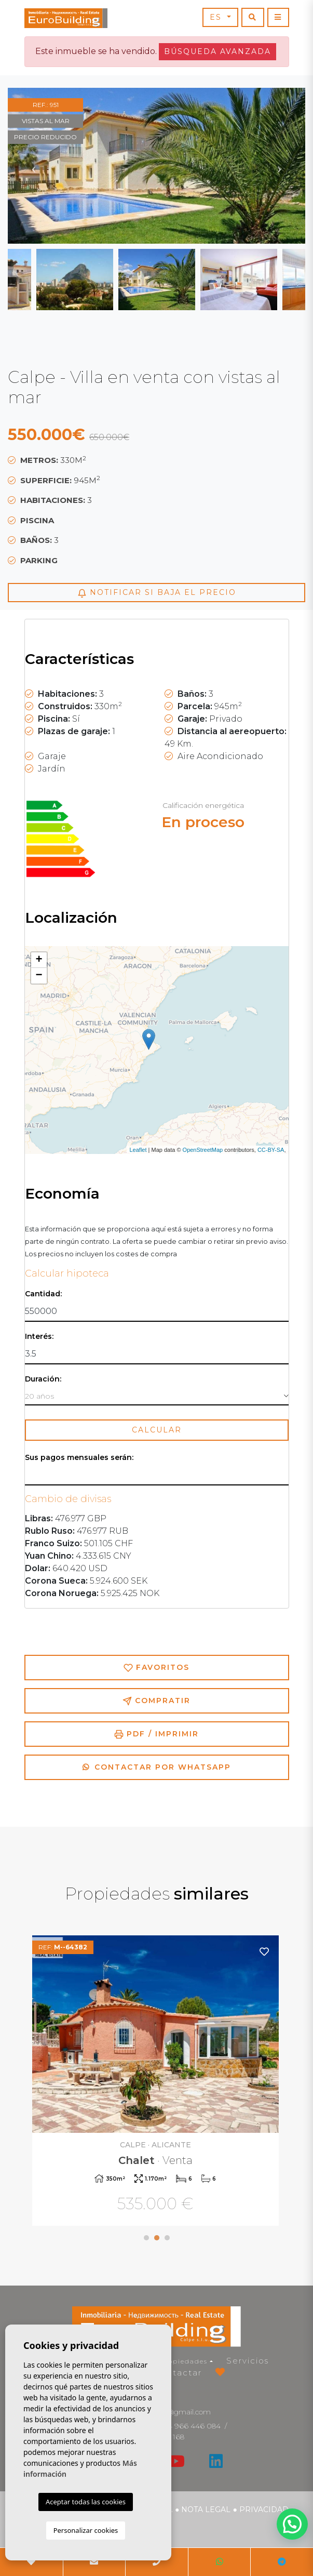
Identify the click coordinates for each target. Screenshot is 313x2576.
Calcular (157, 1430)
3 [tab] (167, 2237)
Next (279, 166)
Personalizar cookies (85, 2530)
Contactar (178, 2373)
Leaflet (137, 1150)
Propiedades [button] (183, 2361)
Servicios (247, 2361)
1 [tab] (146, 2237)
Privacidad (264, 2509)
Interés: (39, 1336)
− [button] (38, 976)
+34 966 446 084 (190, 2426)
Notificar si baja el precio (156, 592)
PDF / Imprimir (156, 1734)
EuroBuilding (65, 18)
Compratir (156, 1701)
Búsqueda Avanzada (217, 51)
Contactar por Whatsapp (157, 1767)
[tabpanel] (156, 2082)
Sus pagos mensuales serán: (79, 1458)
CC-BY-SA (270, 1150)
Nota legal (205, 2509)
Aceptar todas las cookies (86, 2501)
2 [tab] (156, 2237)
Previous (34, 166)
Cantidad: (43, 1294)
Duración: (43, 1379)
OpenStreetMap (203, 1150)
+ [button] (38, 960)
